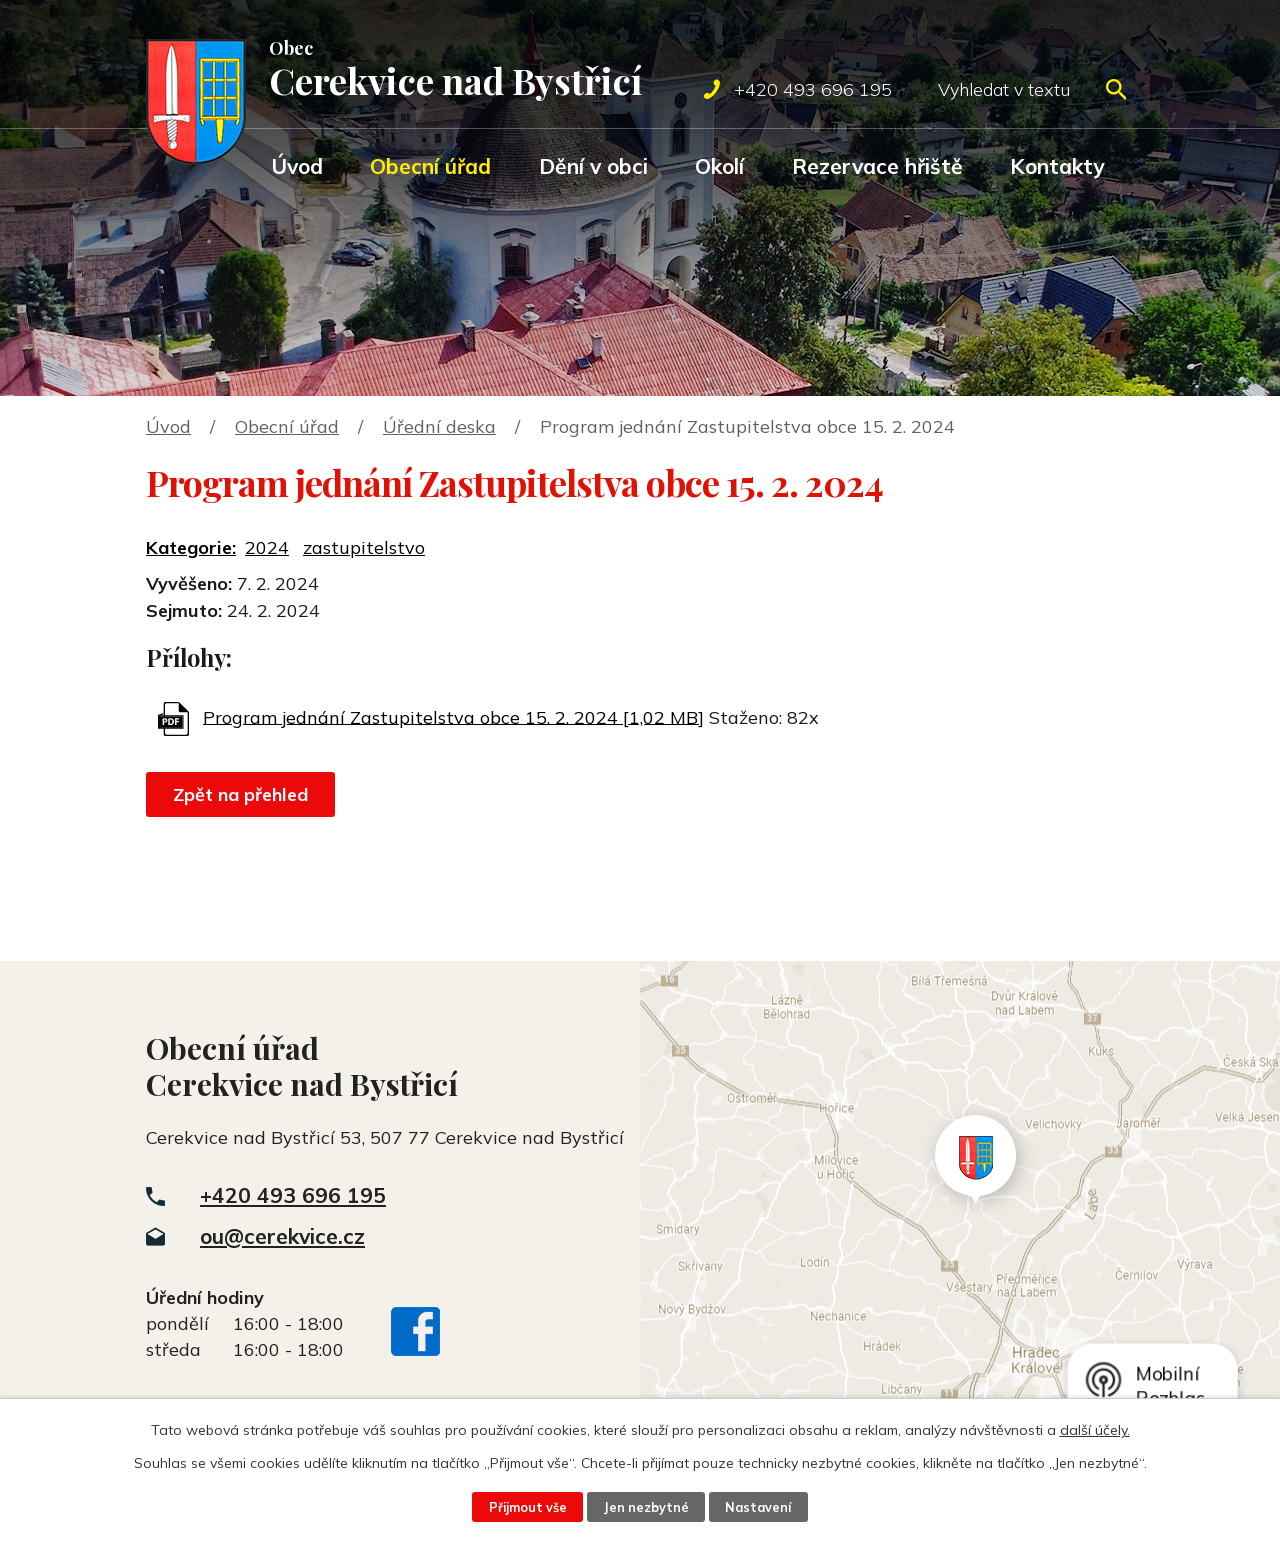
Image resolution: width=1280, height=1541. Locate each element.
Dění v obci (593, 166)
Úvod (297, 166)
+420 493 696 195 (293, 1195)
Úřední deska (439, 426)
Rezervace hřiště (877, 166)
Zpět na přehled (240, 794)
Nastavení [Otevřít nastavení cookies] (758, 1507)
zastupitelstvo (364, 547)
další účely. (1095, 1430)
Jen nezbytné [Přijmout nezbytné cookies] (646, 1507)
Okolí (719, 166)
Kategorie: (191, 547)
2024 (267, 547)
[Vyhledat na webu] (1031, 89)
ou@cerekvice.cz (282, 1236)
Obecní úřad (430, 166)
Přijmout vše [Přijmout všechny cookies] (528, 1507)
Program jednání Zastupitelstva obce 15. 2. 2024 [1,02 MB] (453, 716)
